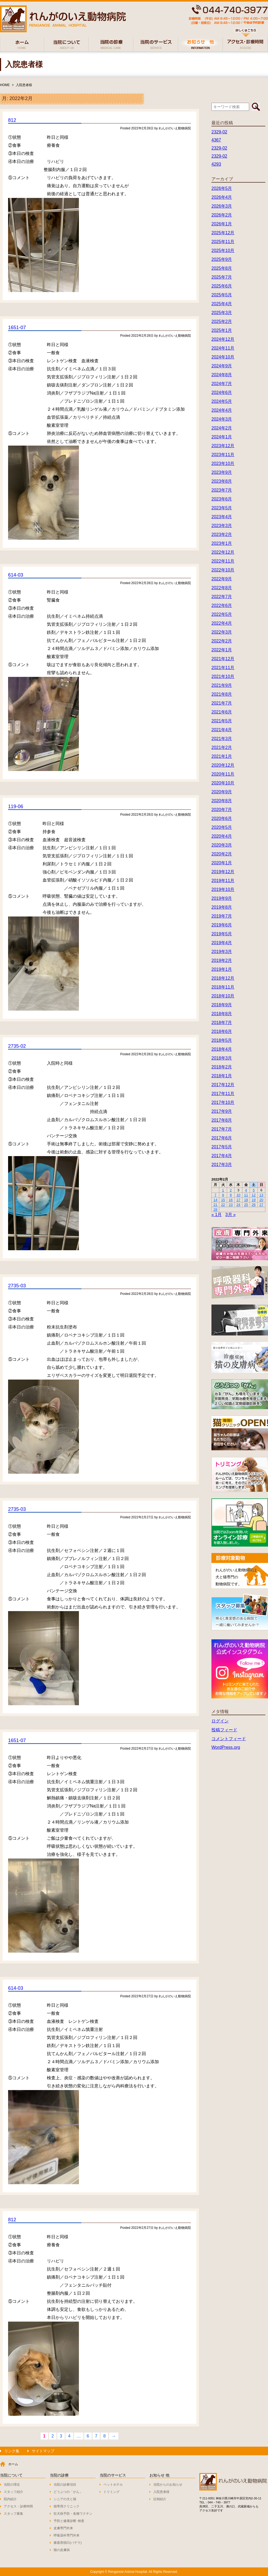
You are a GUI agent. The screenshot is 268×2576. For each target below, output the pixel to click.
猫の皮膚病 (62, 2550)
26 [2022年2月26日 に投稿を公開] (254, 1205)
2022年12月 (222, 552)
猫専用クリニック (66, 2506)
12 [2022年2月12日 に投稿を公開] (254, 1195)
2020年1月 (221, 863)
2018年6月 (221, 1031)
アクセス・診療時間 (18, 2506)
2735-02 (17, 1046)
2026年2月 (221, 215)
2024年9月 (221, 366)
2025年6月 (221, 286)
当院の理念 (12, 2484)
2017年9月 (221, 1111)
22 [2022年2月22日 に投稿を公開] (223, 1205)
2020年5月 (221, 827)
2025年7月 (221, 277)
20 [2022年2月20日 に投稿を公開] (261, 1200)
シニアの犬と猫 (65, 2499)
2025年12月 (222, 232)
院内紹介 (10, 2499)
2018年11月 (222, 987)
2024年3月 (221, 419)
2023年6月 (221, 499)
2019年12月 (222, 871)
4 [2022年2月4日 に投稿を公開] (246, 1190)
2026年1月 (221, 224)
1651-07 (17, 327)
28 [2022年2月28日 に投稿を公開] (215, 1209)
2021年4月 (221, 729)
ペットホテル (113, 2484)
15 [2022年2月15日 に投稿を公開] (223, 1200)
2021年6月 (221, 712)
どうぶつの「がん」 (68, 2492)
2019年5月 (221, 934)
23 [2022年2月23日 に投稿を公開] (230, 1205)
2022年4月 (221, 623)
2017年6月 (221, 1138)
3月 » (230, 1214)
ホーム (13, 2464)
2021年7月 (221, 703)
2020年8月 (221, 800)
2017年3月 (221, 1164)
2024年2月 (221, 428)
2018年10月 (222, 996)
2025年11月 (222, 241)
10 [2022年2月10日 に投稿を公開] (238, 1195)
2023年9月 (221, 472)
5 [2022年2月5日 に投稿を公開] (254, 1190)
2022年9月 (221, 579)
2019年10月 (222, 889)
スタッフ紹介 (13, 2492)
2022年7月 (221, 596)
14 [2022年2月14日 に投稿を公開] (215, 1200)
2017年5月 (221, 1147)
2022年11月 (222, 561)
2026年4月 (221, 197)
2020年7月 (221, 809)
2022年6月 (221, 605)
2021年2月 (221, 747)
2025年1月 (221, 330)
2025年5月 (221, 295)
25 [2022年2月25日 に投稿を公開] (246, 1205)
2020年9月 (221, 792)
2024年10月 (222, 357)
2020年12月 (222, 765)
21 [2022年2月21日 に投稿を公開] (215, 1205)
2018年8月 (221, 1013)
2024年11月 (222, 348)
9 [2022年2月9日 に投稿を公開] (231, 1195)
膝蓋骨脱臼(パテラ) (68, 2543)
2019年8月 (221, 907)
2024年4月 (221, 410)
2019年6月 (221, 925)
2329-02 (219, 132)
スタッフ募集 (13, 2513)
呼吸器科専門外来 (66, 2535)
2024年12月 (222, 339)
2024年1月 (221, 437)
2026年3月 (221, 206)
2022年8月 (221, 587)
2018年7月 (221, 1022)
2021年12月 (222, 658)
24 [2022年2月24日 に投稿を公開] (238, 1205)
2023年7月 (221, 490)
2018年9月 (221, 1005)
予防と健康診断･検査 (69, 2521)
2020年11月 (222, 774)
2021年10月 (222, 676)
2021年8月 (221, 694)
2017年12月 (222, 1084)
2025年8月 (221, 268)
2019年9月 (221, 898)
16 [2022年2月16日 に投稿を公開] (230, 1200)
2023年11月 (222, 454)
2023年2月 (221, 534)
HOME (5, 85)
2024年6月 (221, 392)
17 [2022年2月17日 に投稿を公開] (238, 1200)
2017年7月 (221, 1129)
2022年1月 (221, 650)
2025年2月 (221, 321)
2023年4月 (221, 516)
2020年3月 (221, 845)
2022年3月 (221, 632)
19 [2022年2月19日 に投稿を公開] (254, 1200)
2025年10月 (222, 250)
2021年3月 (221, 738)
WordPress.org (225, 1747)
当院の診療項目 (65, 2484)
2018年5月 (221, 1040)
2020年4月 (221, 836)
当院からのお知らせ (167, 2484)
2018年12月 (222, 978)
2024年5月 (221, 401)
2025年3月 (221, 312)
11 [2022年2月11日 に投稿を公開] (246, 1195)
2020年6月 (221, 818)
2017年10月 (222, 1102)
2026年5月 (221, 188)
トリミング (111, 2492)
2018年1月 (221, 1076)
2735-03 (17, 1285)
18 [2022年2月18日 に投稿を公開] (246, 1200)
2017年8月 (221, 1120)
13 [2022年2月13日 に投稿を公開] (261, 1195)
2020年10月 (222, 783)
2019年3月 (221, 951)
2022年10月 (222, 570)
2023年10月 (222, 463)
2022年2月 (221, 641)
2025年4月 (221, 303)
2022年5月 (221, 614)
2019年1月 (221, 969)
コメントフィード (228, 1738)
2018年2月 (221, 1067)
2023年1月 (221, 543)
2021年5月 (221, 721)
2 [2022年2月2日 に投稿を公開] (231, 1190)
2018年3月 (221, 1058)
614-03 (15, 575)
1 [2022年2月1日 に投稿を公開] (223, 1190)
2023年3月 (221, 525)
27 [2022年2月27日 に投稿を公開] (261, 1205)
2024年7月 (221, 383)
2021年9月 (221, 685)
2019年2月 (221, 960)
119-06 (15, 806)
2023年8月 (221, 481)
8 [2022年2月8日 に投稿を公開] (223, 1195)
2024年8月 (221, 374)
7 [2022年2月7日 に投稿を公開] (215, 1195)
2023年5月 (221, 508)
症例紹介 (159, 2499)
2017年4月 (221, 1155)
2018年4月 (221, 1049)
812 (12, 120)
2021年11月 (222, 667)
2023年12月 (222, 445)
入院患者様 (24, 85)
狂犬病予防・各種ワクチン (73, 2513)
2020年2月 (221, 854)
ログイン (220, 1721)
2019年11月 (222, 880)
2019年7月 (221, 916)
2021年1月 (221, 756)
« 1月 (216, 1214)
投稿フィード (224, 1730)
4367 (216, 140)
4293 (216, 164)
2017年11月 (222, 1093)
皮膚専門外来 (63, 2528)
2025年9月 (221, 259)
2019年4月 (221, 942)
